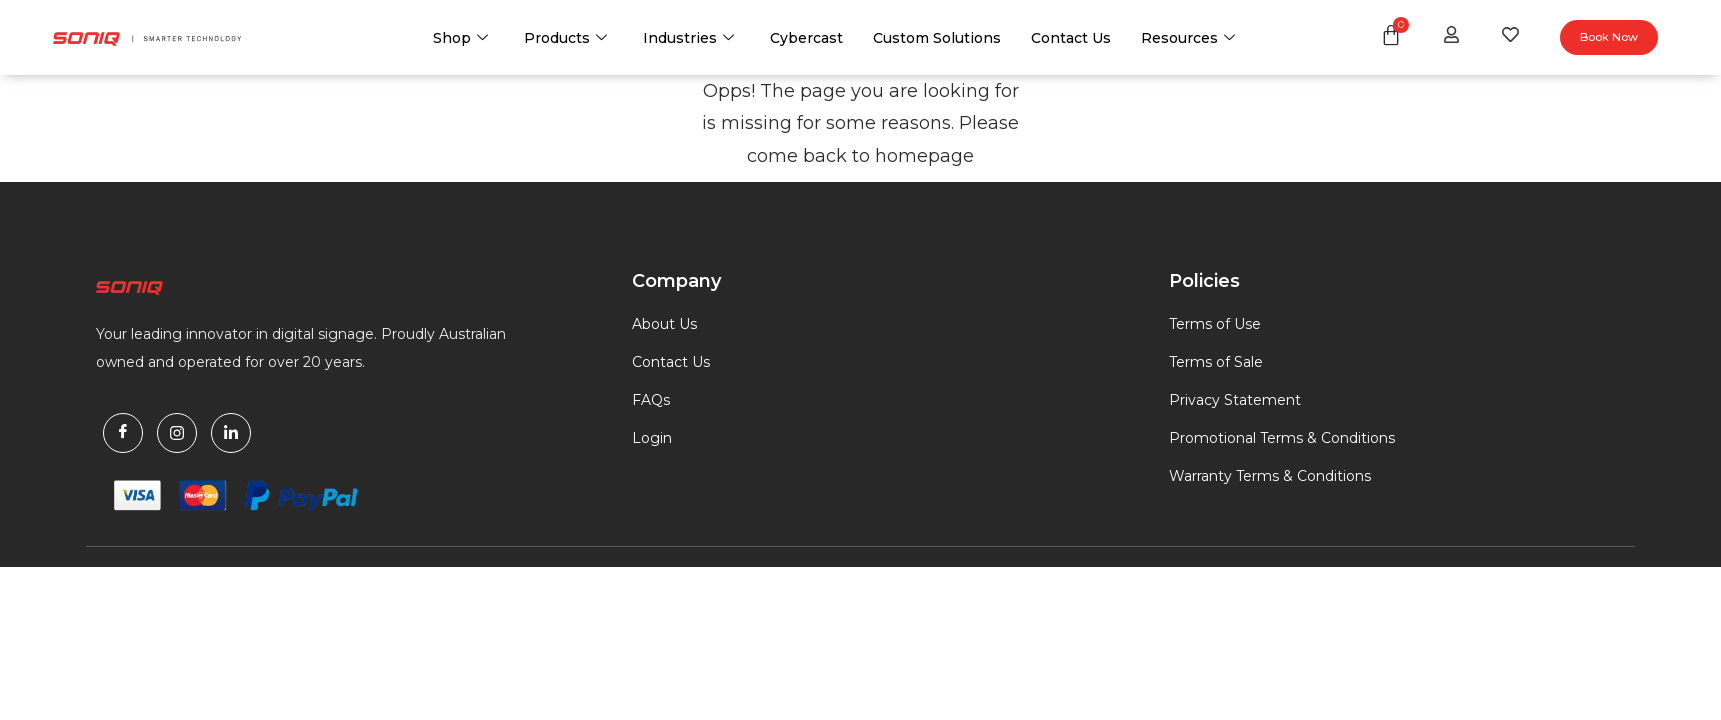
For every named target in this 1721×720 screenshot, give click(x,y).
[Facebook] (123, 433)
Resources (1188, 38)
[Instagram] (177, 433)
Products (565, 38)
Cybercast (806, 38)
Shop (460, 38)
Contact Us (1071, 38)
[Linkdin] (231, 433)
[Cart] (1391, 35)
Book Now (1609, 37)
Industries (688, 38)
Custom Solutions (937, 38)
